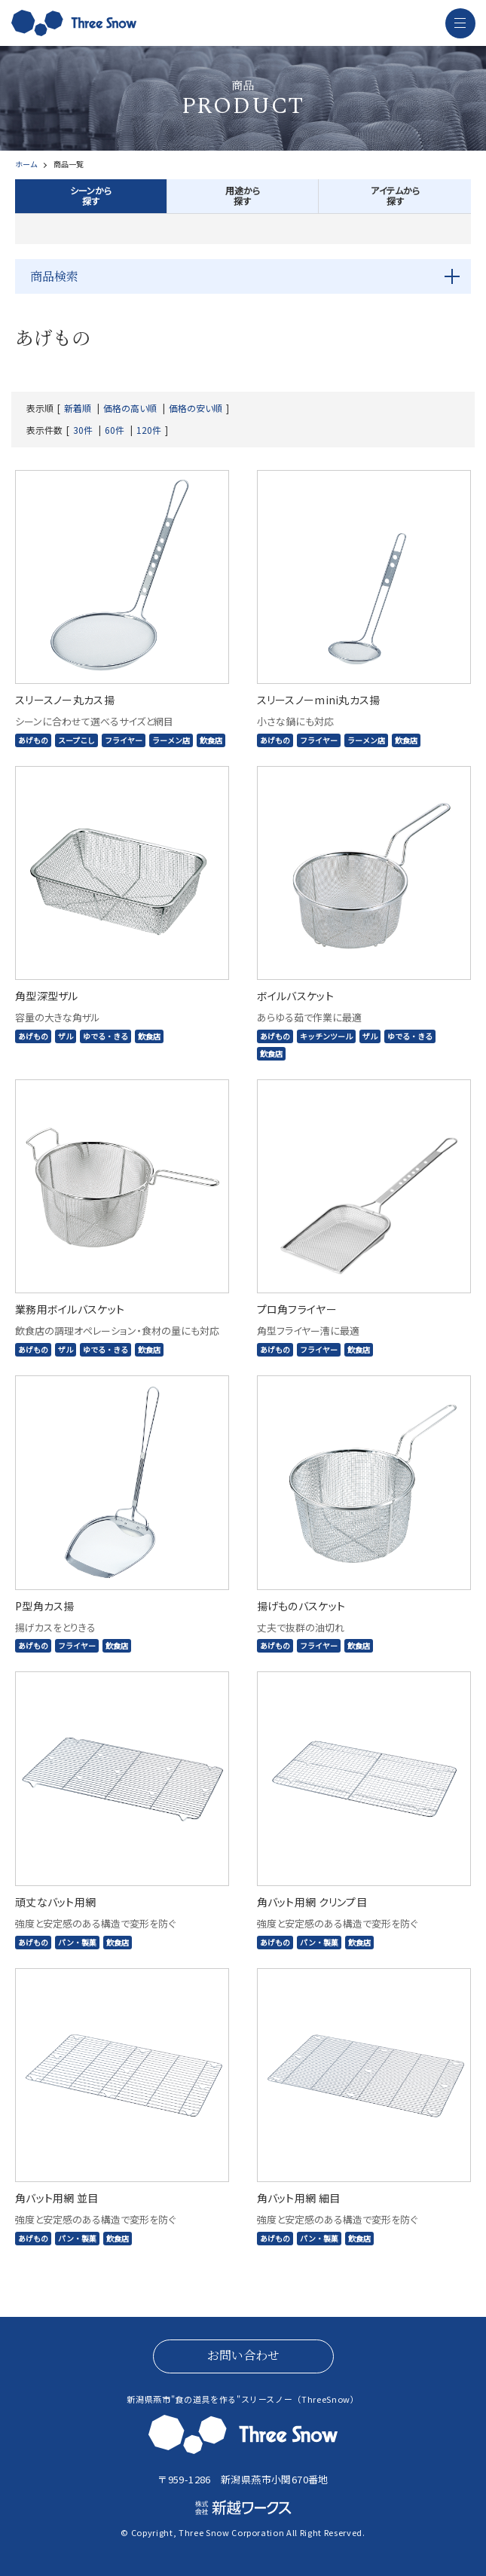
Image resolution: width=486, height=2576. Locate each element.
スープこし (76, 740)
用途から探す (242, 195)
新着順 (77, 408)
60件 (114, 430)
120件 (148, 430)
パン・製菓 (77, 1942)
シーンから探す (91, 195)
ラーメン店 (171, 740)
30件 (83, 430)
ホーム (26, 164)
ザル (65, 1036)
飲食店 (211, 740)
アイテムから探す (395, 195)
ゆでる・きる (105, 1036)
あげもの (33, 740)
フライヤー (123, 740)
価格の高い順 (130, 408)
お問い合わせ (243, 2355)
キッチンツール (326, 1036)
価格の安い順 (195, 408)
